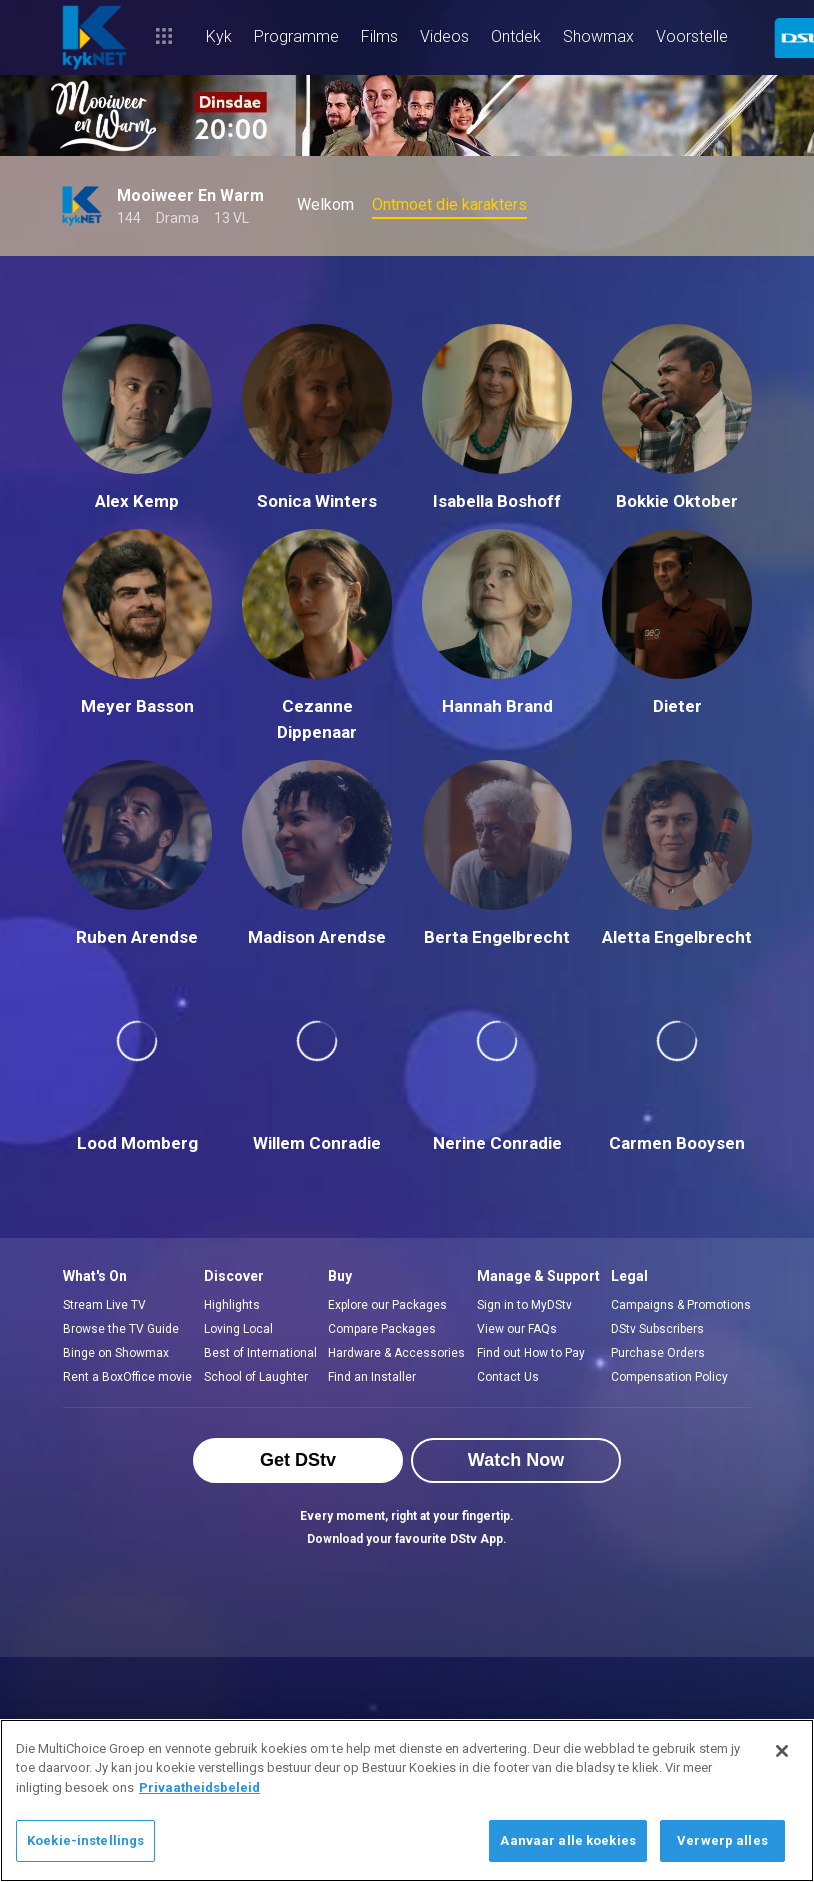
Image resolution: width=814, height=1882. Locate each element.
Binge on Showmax (116, 1353)
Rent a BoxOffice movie (127, 1377)
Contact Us (508, 1377)
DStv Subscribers (657, 1329)
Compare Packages (382, 1329)
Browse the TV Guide (121, 1329)
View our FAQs (517, 1329)
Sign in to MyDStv (524, 1305)
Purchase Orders (658, 1353)
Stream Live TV (104, 1305)
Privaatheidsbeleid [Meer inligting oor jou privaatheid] (199, 1787)
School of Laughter (256, 1377)
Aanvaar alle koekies (568, 1840)
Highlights (232, 1305)
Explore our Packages (387, 1305)
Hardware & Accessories (396, 1353)
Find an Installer (372, 1377)
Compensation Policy (669, 1377)
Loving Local (238, 1329)
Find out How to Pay (531, 1353)
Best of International (260, 1353)
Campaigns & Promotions (681, 1305)
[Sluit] (782, 1751)
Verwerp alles (722, 1840)
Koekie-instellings (85, 1840)
